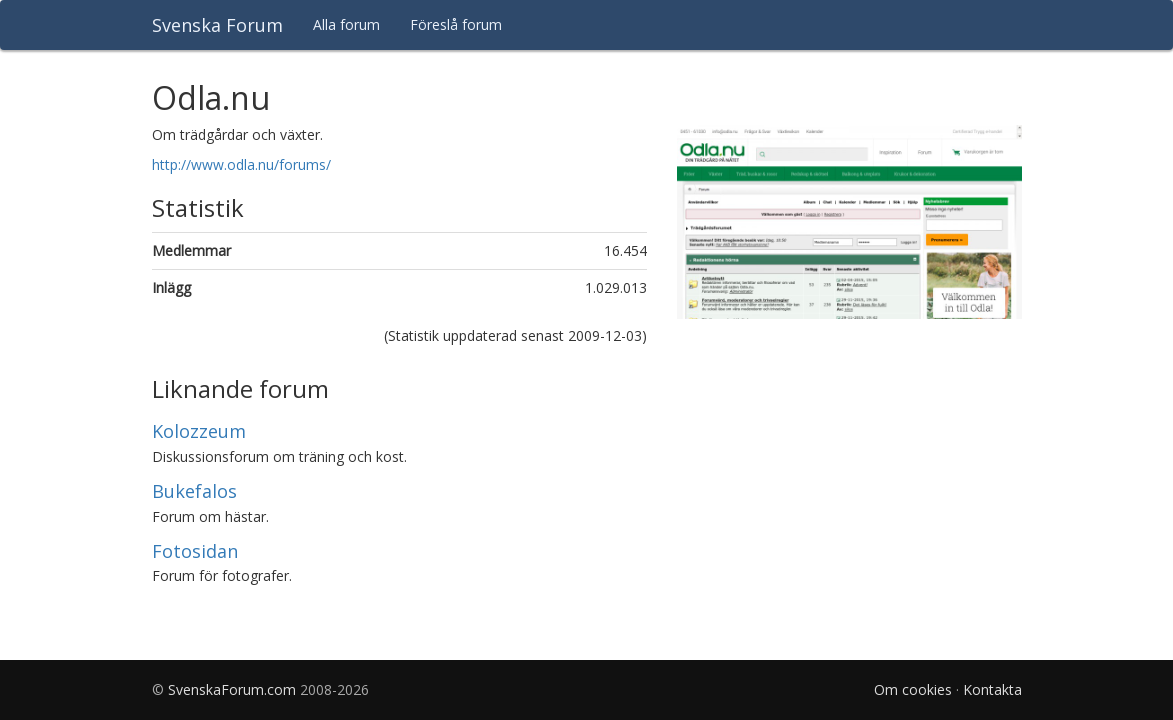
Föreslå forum (456, 24)
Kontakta (992, 689)
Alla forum (346, 24)
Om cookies (913, 689)
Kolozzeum (199, 431)
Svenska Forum (217, 25)
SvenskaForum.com (232, 689)
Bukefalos (194, 491)
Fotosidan (195, 551)
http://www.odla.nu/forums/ (241, 164)
